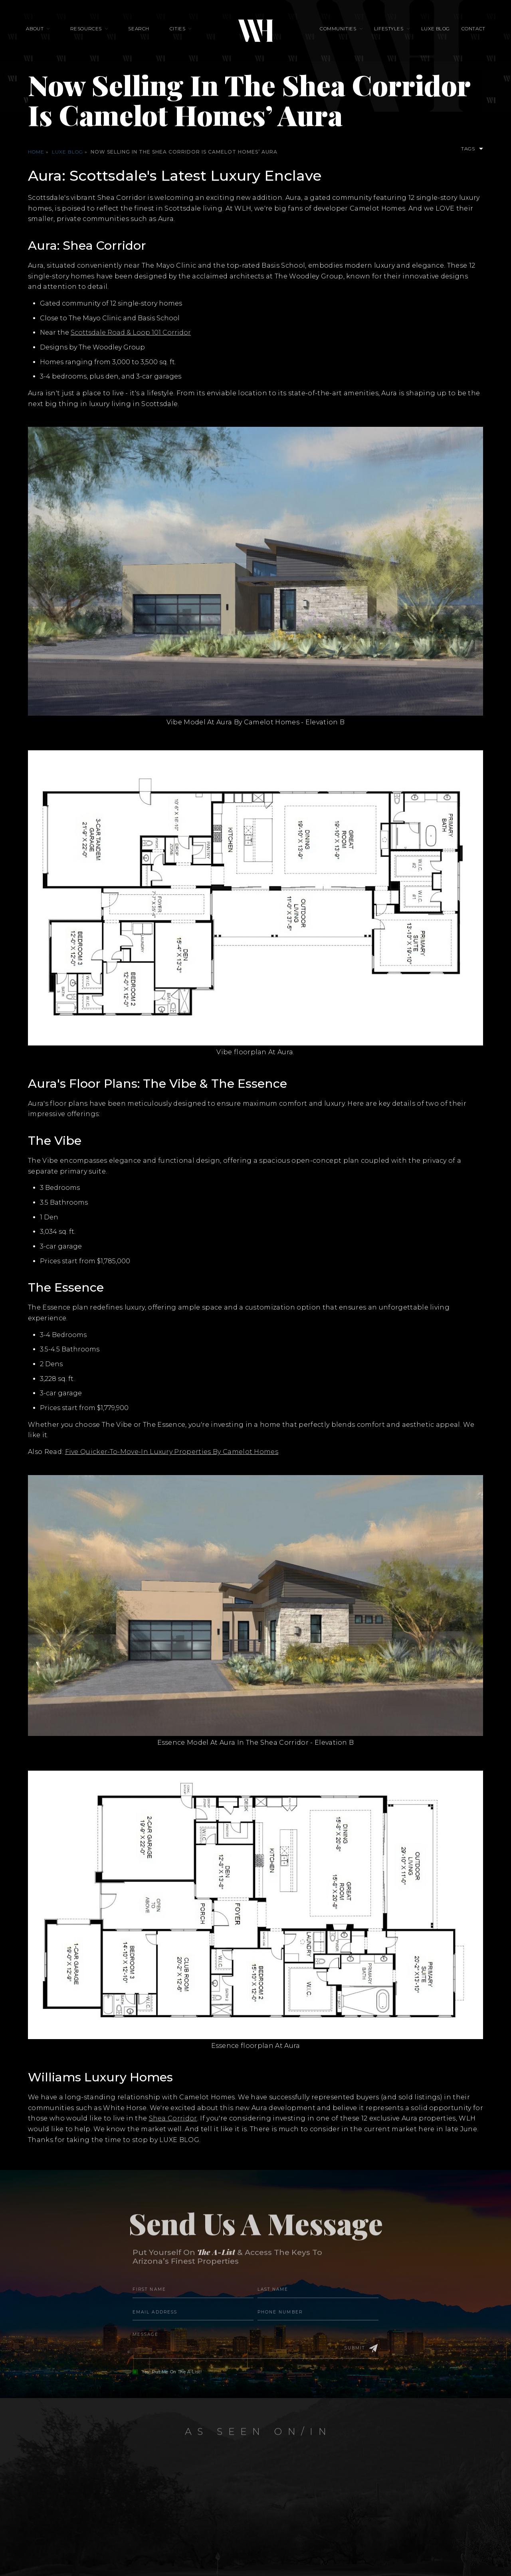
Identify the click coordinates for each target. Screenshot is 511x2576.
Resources (90, 30)
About (41, 30)
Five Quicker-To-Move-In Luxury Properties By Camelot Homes (172, 1452)
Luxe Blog (431, 30)
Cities (178, 30)
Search (141, 30)
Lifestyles (387, 30)
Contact (467, 30)
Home (36, 152)
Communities (338, 30)
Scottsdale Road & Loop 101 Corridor (131, 332)
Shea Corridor (173, 2118)
